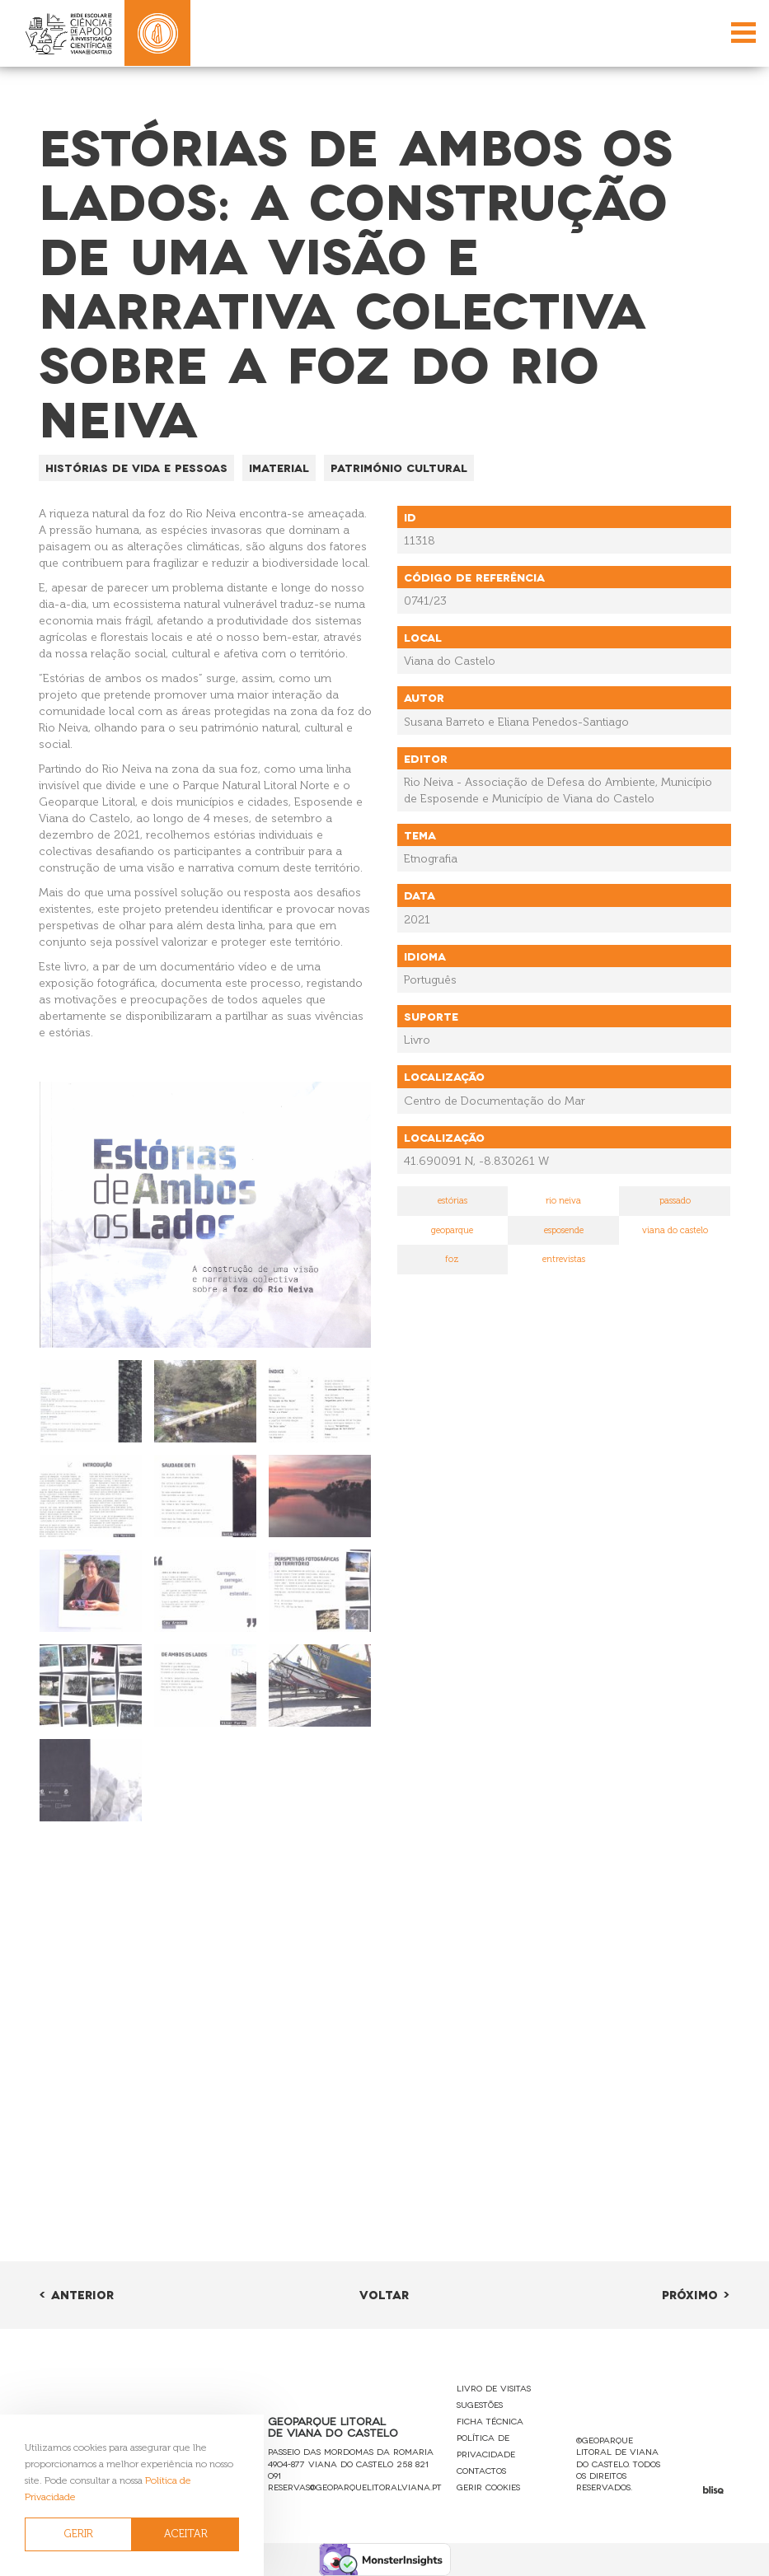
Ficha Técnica (490, 2420)
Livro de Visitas (494, 2387)
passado (675, 1200)
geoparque (452, 1230)
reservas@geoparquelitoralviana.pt (355, 2486)
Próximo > (696, 2294)
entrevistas (563, 1259)
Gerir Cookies (488, 2486)
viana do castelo (675, 1230)
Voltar (384, 2294)
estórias (452, 1200)
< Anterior (76, 2294)
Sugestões (480, 2404)
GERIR (78, 2533)
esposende (564, 1230)
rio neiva (563, 1200)
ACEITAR (186, 2533)
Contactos (481, 2470)
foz (452, 1259)
